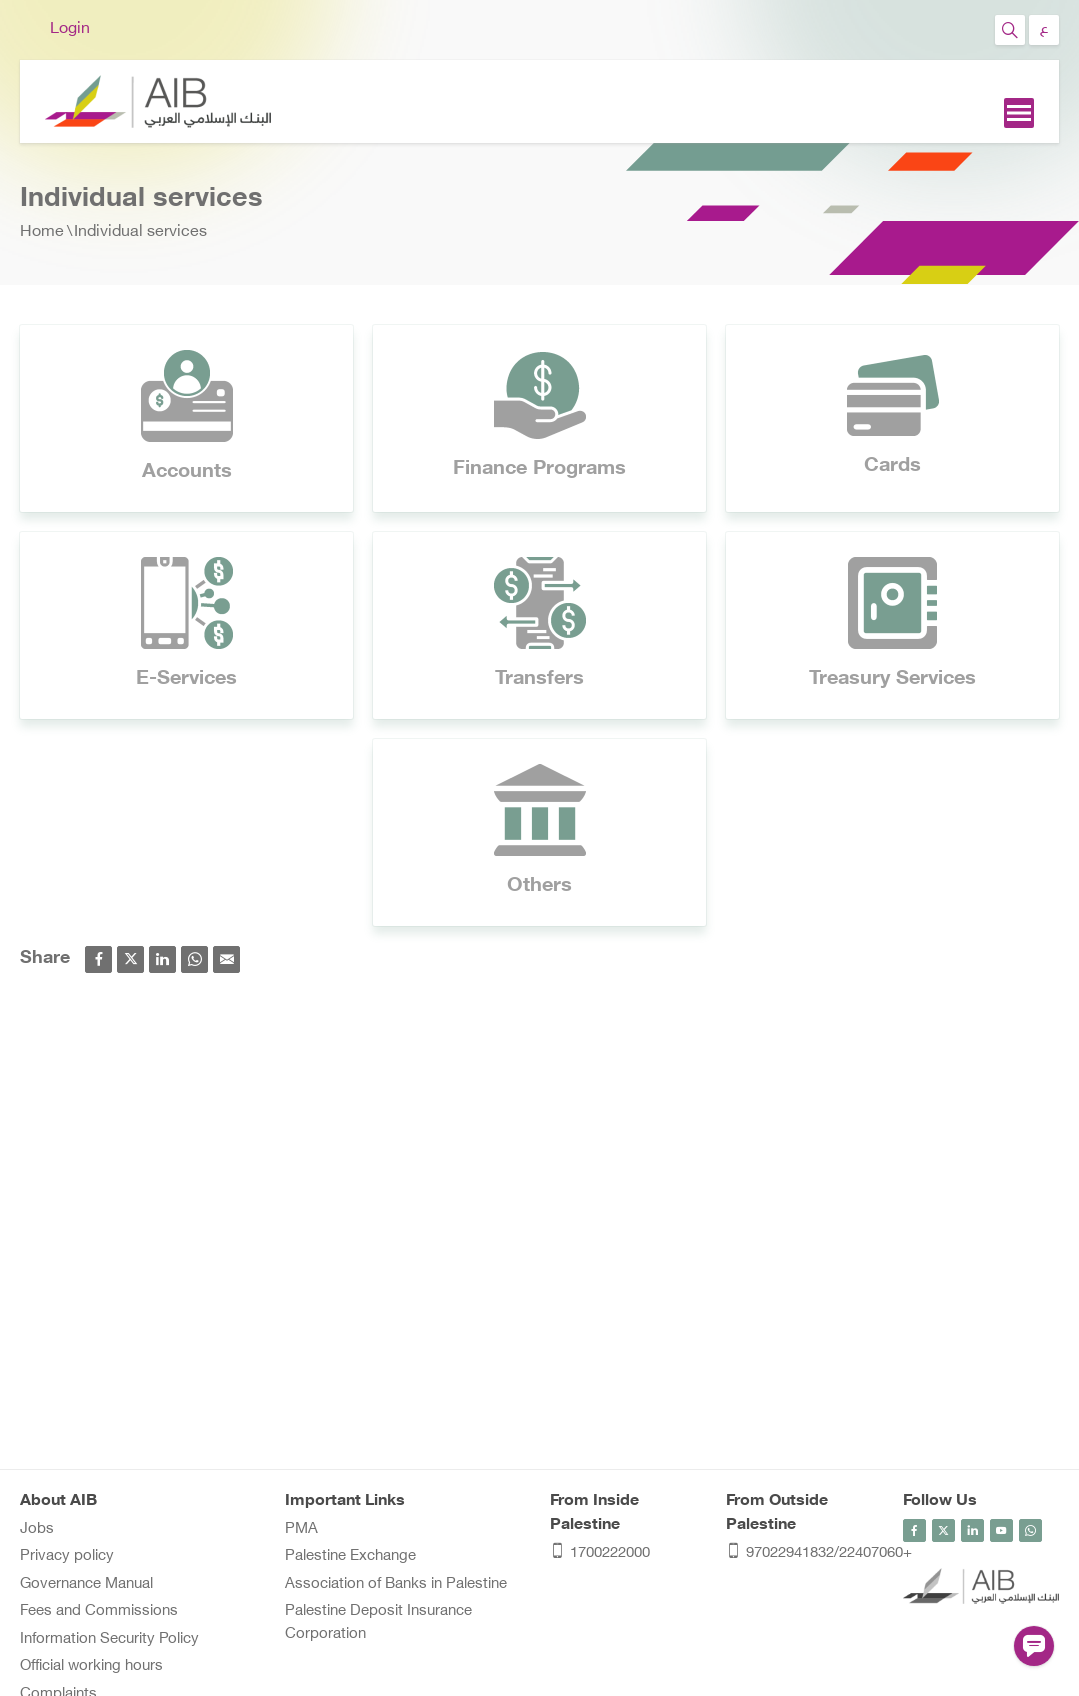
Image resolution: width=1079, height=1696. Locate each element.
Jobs (37, 1529)
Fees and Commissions (99, 1611)
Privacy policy (67, 1556)
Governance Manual (86, 1584)
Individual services (140, 232)
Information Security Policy (109, 1639)
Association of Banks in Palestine (396, 1584)
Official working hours (91, 1666)
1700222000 (600, 1554)
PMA (301, 1529)
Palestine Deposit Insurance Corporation (378, 1623)
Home (42, 232)
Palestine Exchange (350, 1556)
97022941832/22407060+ (804, 1554)
